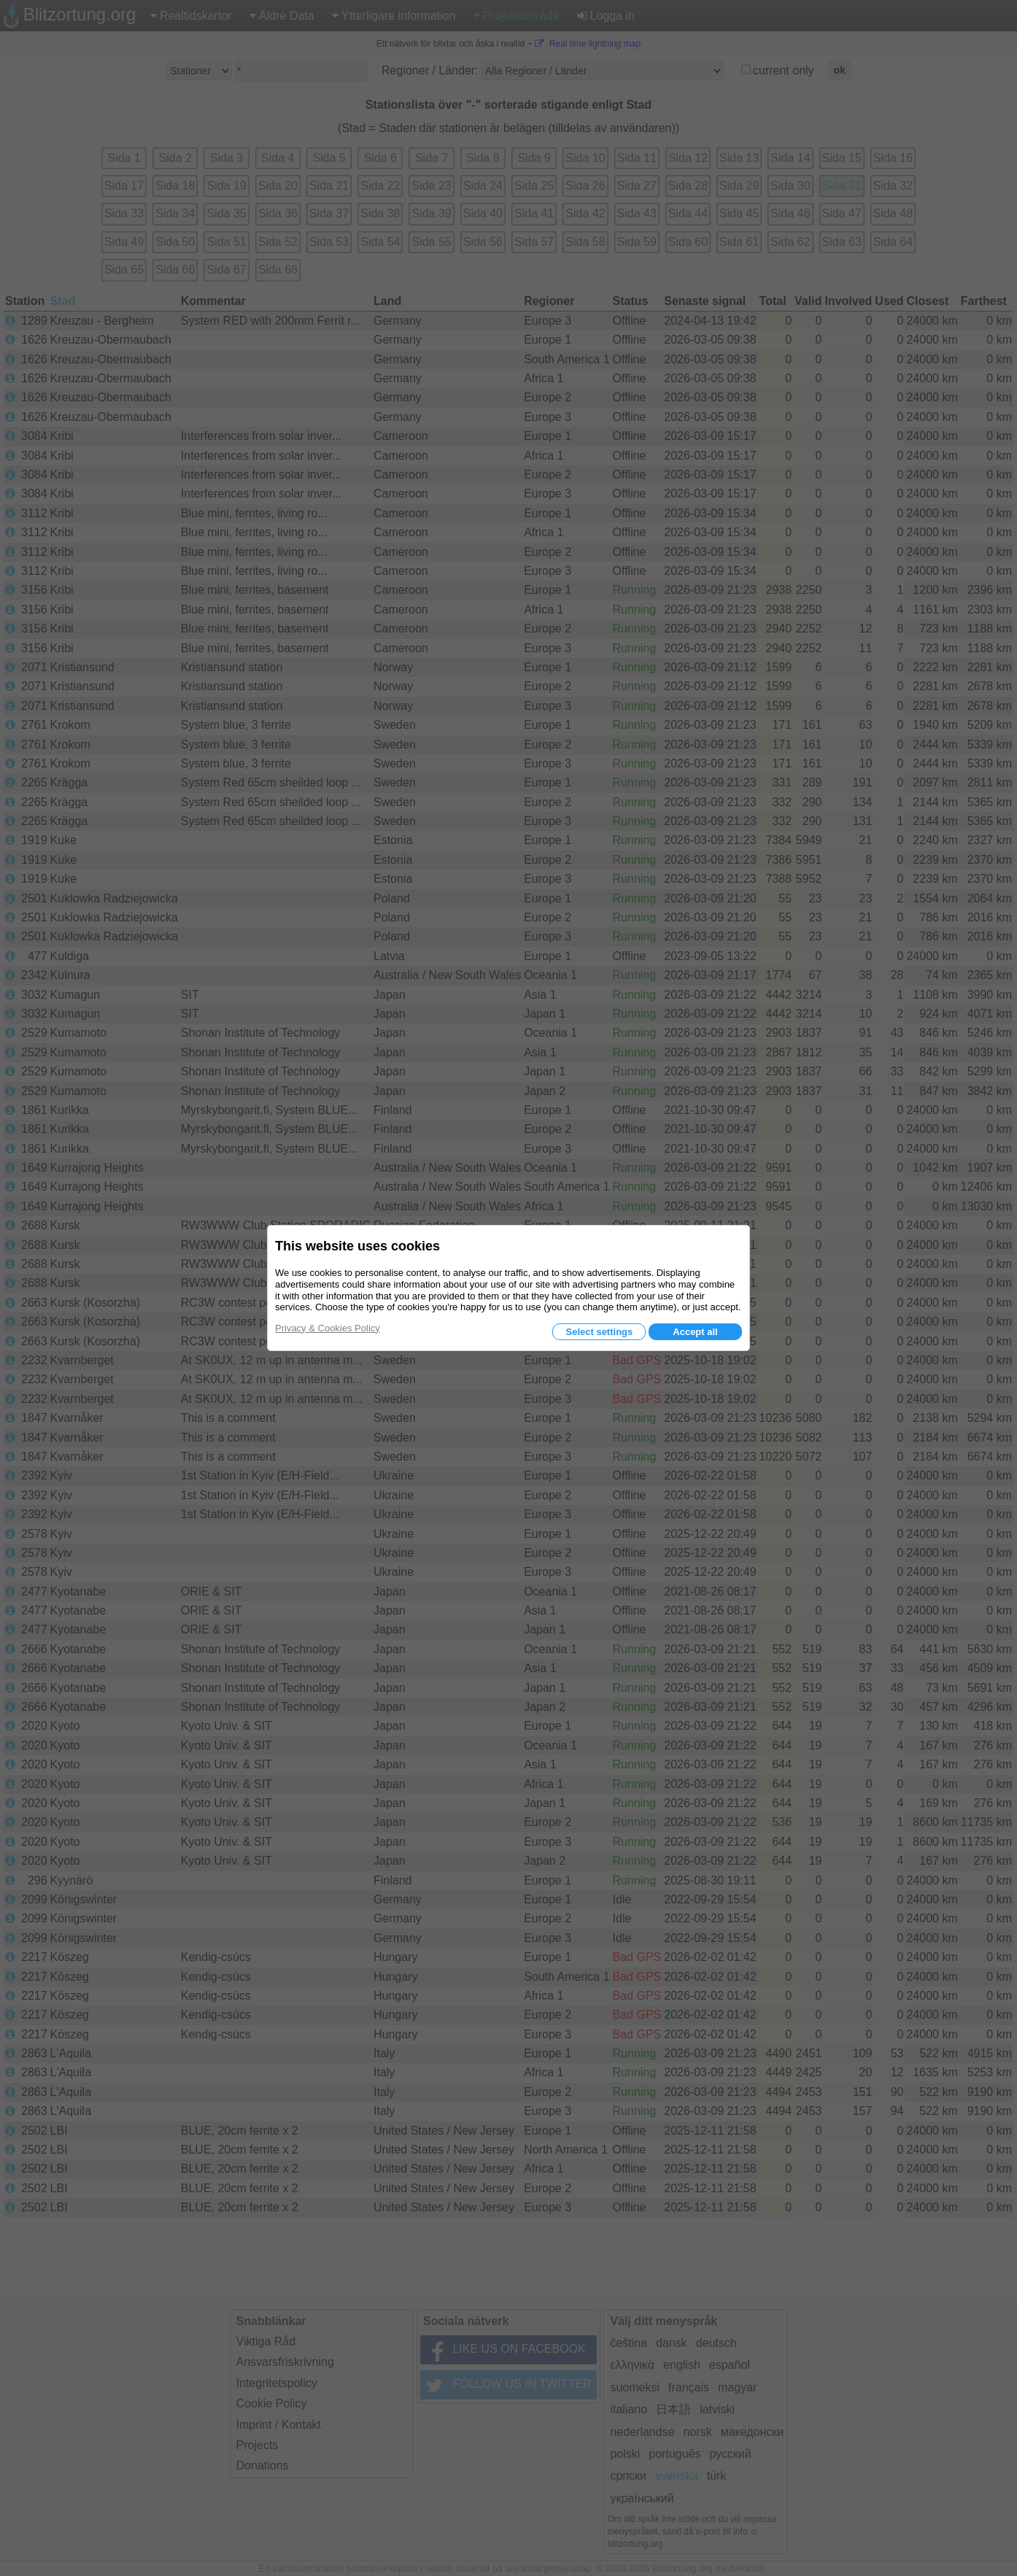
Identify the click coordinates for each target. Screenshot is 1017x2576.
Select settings (599, 1331)
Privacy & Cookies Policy (327, 1328)
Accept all (695, 1331)
